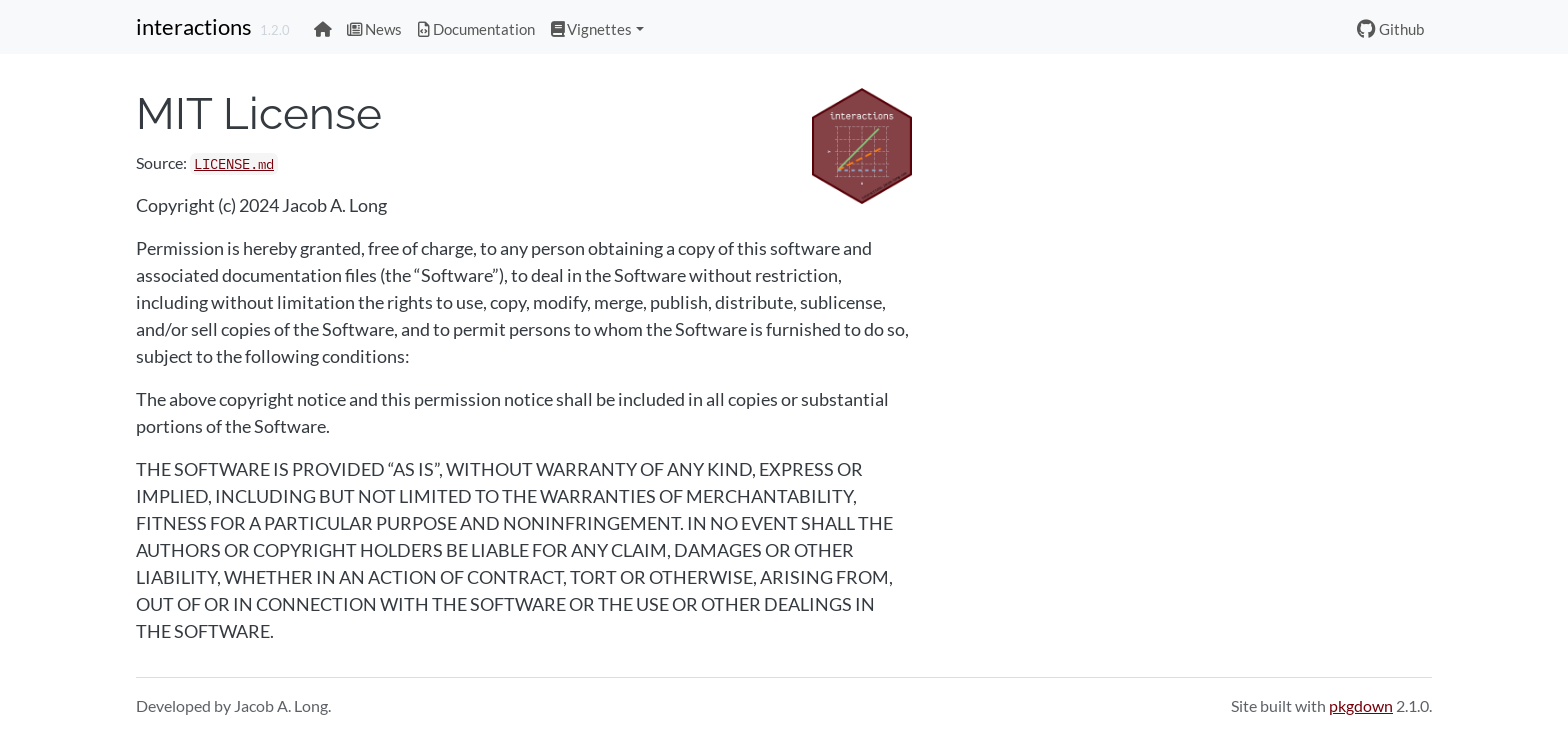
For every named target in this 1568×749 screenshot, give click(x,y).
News (374, 29)
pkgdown (1361, 705)
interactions (194, 26)
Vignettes (591, 29)
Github (1390, 29)
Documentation (476, 29)
